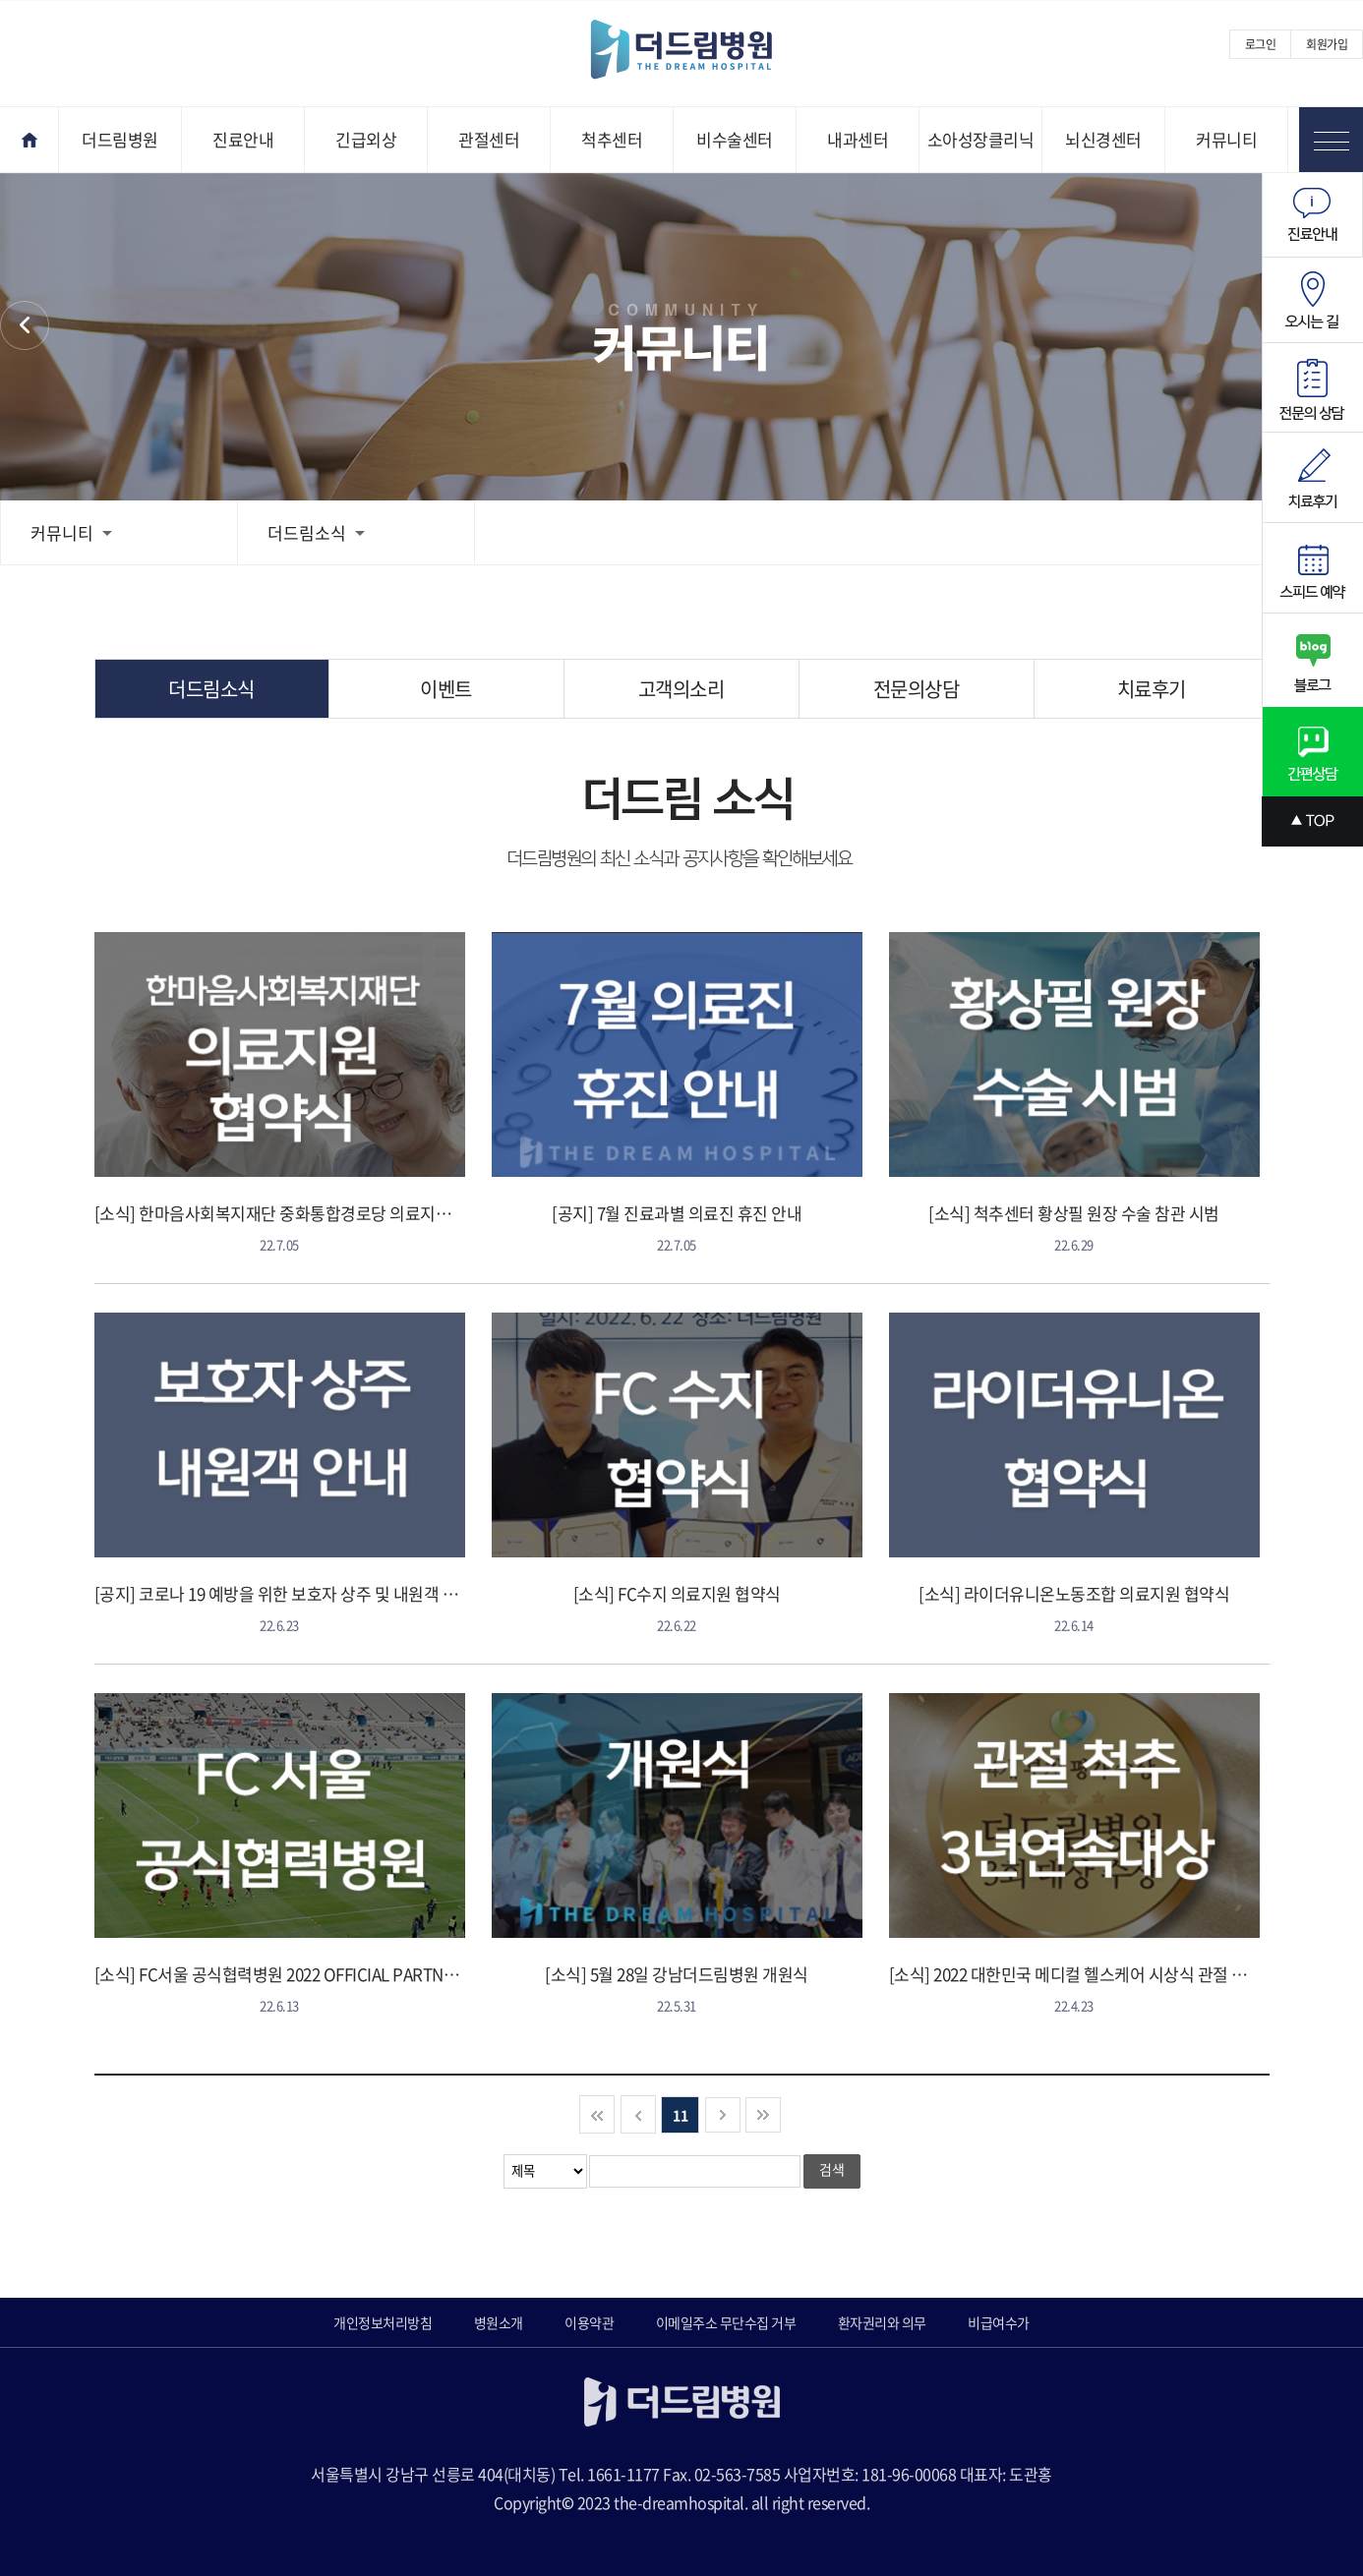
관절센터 (488, 139)
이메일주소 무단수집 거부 (726, 2322)
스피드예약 (1312, 568)
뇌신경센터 (1103, 139)
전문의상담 (916, 688)
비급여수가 (999, 2322)
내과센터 (857, 139)
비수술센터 (734, 139)
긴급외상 (365, 139)
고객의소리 (681, 688)
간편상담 (1312, 751)
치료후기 (1151, 688)
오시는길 (1312, 300)
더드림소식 (316, 532)
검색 (832, 2169)
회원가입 (1326, 44)
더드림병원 (120, 139)
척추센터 (611, 139)
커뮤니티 (1226, 139)
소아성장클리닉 (981, 139)
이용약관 (589, 2322)
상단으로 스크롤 (1312, 821)
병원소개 (498, 2322)
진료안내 (242, 139)
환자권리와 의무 (882, 2322)
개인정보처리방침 (382, 2322)
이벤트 (446, 688)
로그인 (1260, 44)
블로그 (1312, 660)
